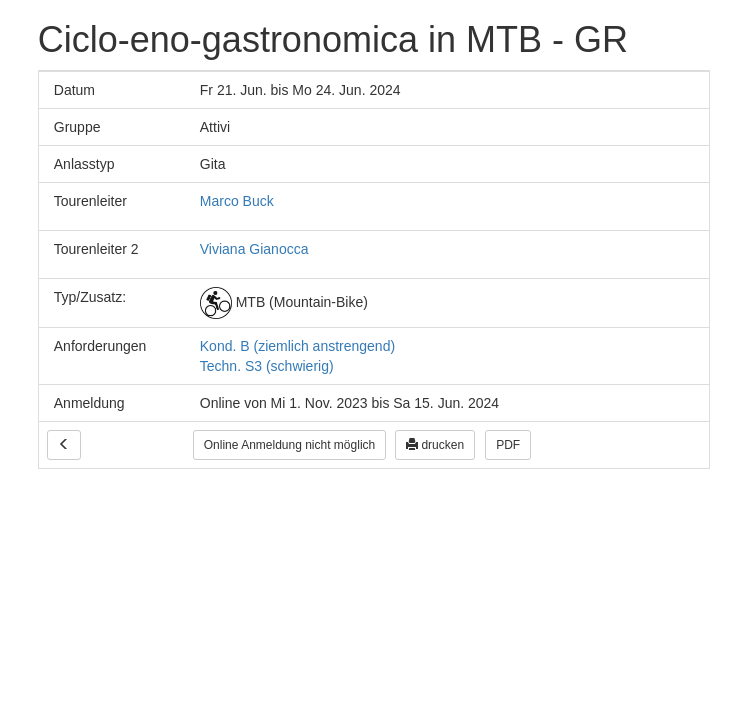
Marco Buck (237, 201)
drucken (435, 445)
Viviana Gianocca (254, 249)
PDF (508, 445)
